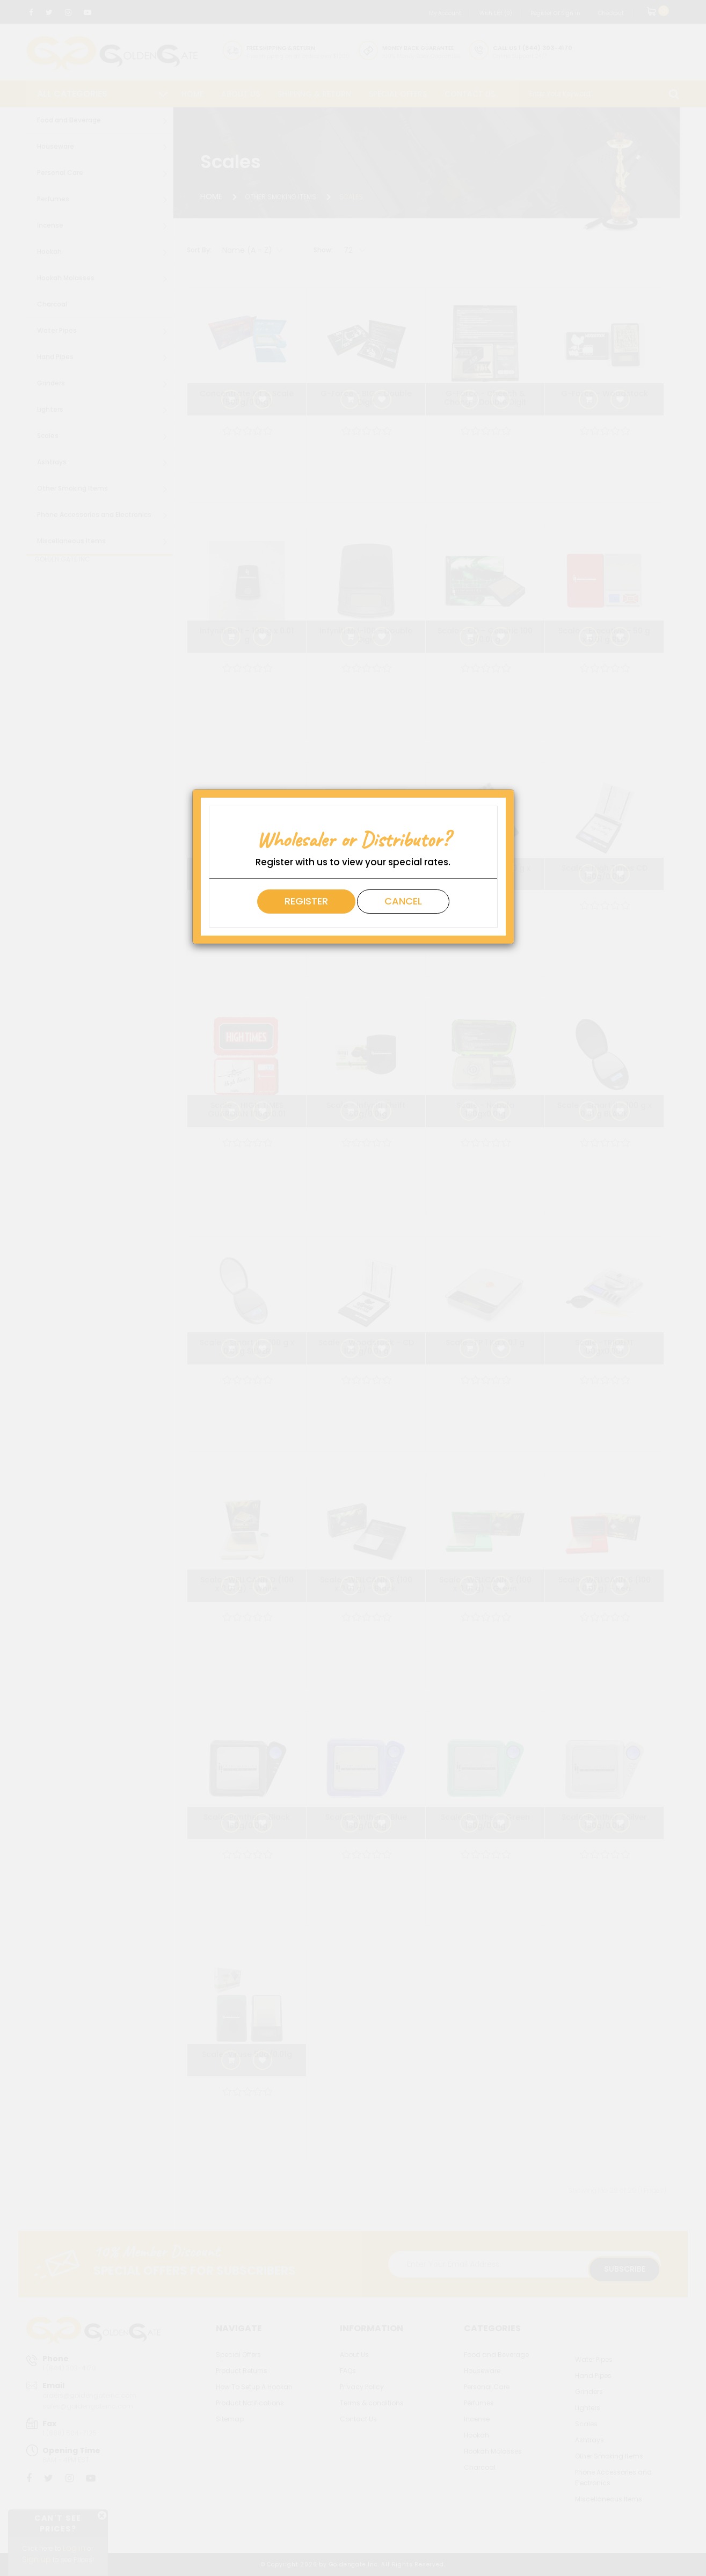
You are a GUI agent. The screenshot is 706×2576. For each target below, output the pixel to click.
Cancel (403, 901)
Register (306, 901)
